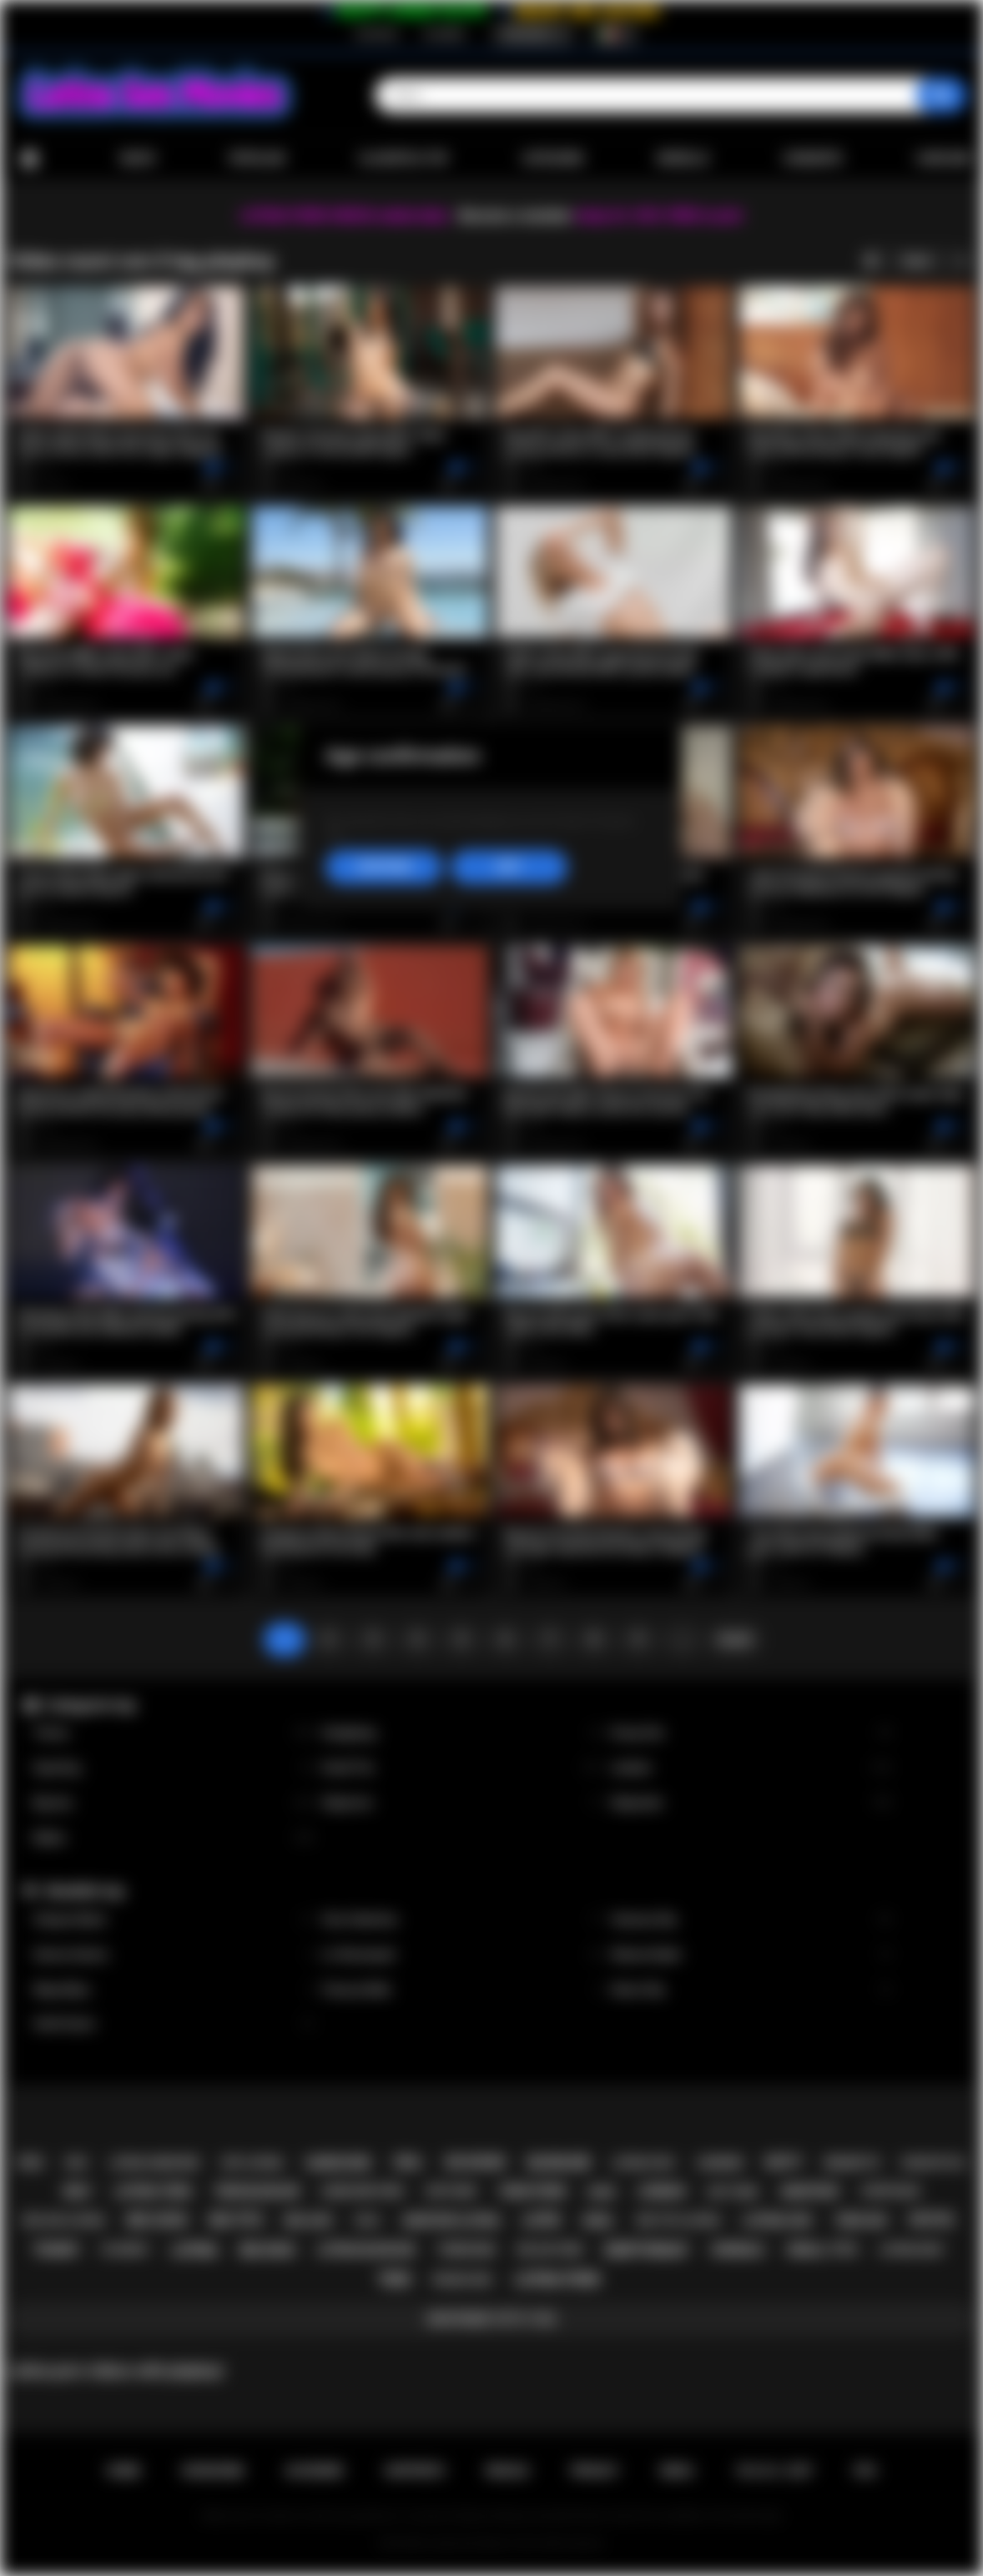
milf (77, 2191)
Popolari (257, 158)
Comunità (812, 158)
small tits (822, 2249)
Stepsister (751, 1803)
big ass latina (63, 2220)
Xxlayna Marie (173, 1920)
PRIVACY (594, 2471)
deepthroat (647, 2250)
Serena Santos (173, 1955)
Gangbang (462, 1733)
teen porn (532, 2191)
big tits (235, 2220)
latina (194, 2250)
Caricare (943, 158)
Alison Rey (751, 1990)
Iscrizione (376, 34)
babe (602, 2192)
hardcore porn (362, 2191)
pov (30, 2163)
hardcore (338, 2163)
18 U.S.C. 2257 (774, 2471)
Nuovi (137, 158)
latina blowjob (365, 2250)
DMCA (676, 2471)
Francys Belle (462, 1990)
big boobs (476, 2162)
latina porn (556, 2279)
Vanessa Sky (751, 1920)
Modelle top (84, 1890)
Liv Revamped (462, 1955)
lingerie (720, 2162)
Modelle (683, 158)
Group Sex (751, 1733)
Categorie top (90, 1704)
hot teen (733, 2192)
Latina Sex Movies (470, 2543)
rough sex (462, 2279)
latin (540, 2220)
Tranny (173, 1733)
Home (29, 159)
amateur (809, 2191)
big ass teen (549, 2250)
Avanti (734, 1639)
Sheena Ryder (751, 1955)
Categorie (552, 158)
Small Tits (462, 1768)
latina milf (912, 2249)
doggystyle (933, 2163)
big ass (308, 2220)
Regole (507, 2471)
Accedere (444, 34)
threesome (465, 2250)
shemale (737, 2250)
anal (598, 2220)
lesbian (661, 2191)
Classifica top (403, 158)
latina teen (152, 2191)
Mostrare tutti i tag (492, 2319)
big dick (267, 2250)
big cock (157, 2220)
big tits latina (678, 2220)
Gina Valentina (462, 1920)
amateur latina (451, 2220)
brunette (852, 2162)
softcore (451, 2191)
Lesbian (751, 1768)
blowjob (559, 2163)
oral (408, 2162)
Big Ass (173, 1803)
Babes (173, 1838)
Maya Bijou (173, 1990)
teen (394, 2279)
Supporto (414, 2471)
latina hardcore (154, 2163)
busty (783, 2162)
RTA (865, 2471)
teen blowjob (256, 2191)
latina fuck (643, 2163)
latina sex (777, 2220)
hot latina (252, 2162)
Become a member (515, 216)
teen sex (860, 2220)
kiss (76, 2163)
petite (932, 2220)
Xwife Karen (173, 2024)
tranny (56, 2250)
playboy (125, 2249)
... (683, 1639)
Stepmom (462, 1803)
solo (367, 2220)
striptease (890, 2191)
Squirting (173, 1768)
